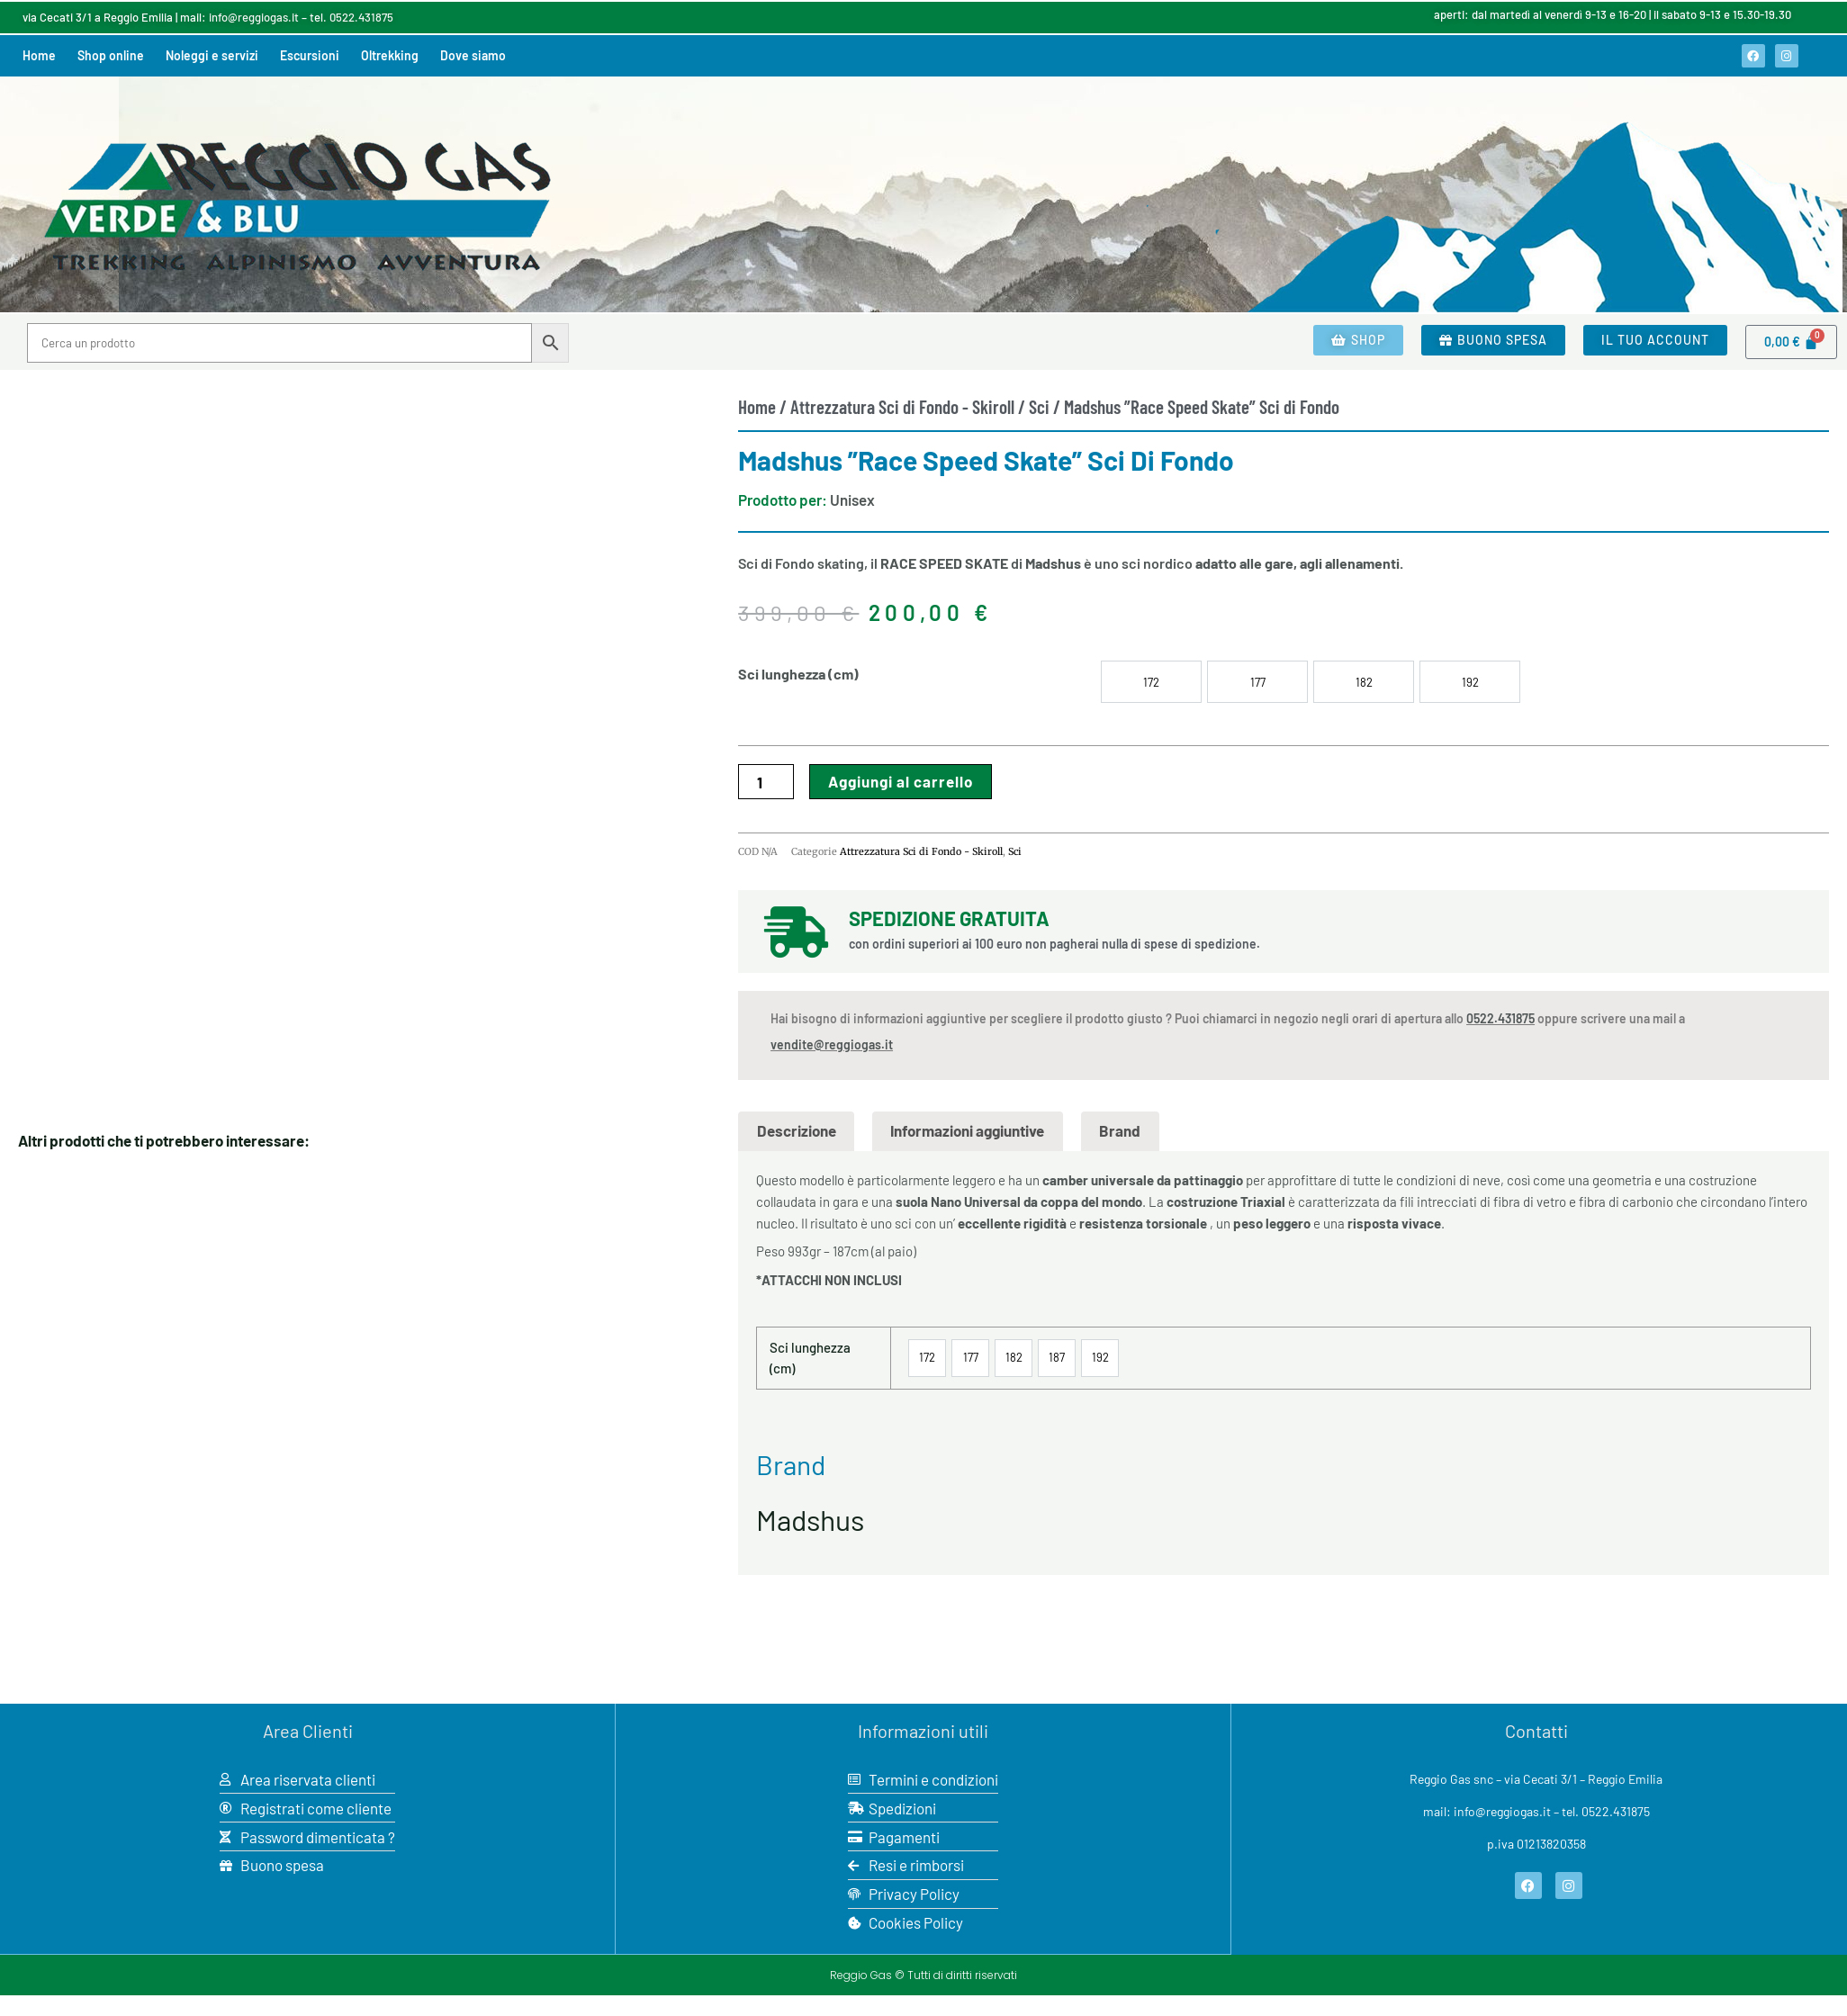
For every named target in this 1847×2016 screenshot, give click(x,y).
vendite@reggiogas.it (831, 1044)
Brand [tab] (1119, 1130)
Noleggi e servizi (212, 55)
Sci (1039, 406)
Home (39, 55)
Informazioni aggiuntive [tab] (967, 1130)
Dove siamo (473, 55)
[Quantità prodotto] (766, 781)
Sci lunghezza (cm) (798, 673)
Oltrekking (390, 55)
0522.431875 (361, 17)
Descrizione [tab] (796, 1130)
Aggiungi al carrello (900, 781)
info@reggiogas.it (254, 17)
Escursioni (309, 55)
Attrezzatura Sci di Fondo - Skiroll (902, 406)
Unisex (852, 499)
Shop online (110, 55)
